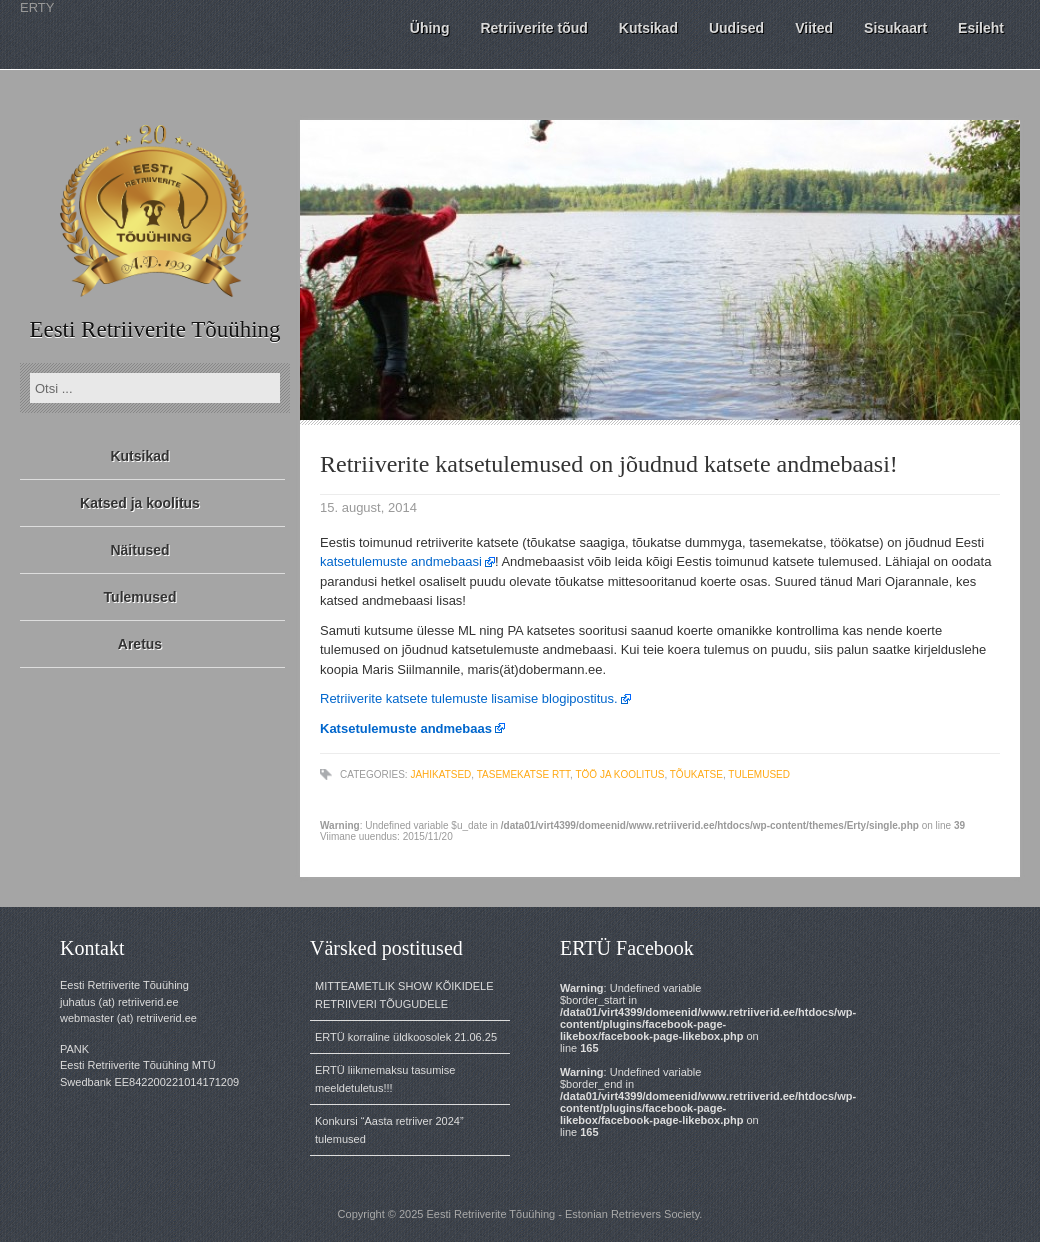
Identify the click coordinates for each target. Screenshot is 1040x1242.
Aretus (140, 644)
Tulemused (140, 597)
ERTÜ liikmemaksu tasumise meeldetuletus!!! (385, 1079)
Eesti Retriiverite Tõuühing (154, 329)
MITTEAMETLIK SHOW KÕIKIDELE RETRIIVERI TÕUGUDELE (404, 995)
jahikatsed (440, 774)
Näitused (139, 550)
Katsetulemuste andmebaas (406, 728)
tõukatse (696, 774)
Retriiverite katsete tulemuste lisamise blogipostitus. (469, 698)
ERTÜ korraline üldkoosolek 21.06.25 (406, 1037)
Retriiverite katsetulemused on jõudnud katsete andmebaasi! (609, 464)
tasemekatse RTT (523, 774)
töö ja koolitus (619, 774)
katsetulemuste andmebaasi (401, 561)
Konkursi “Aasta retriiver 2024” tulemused (389, 1130)
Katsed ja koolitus (140, 503)
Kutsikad (139, 456)
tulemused (759, 774)
